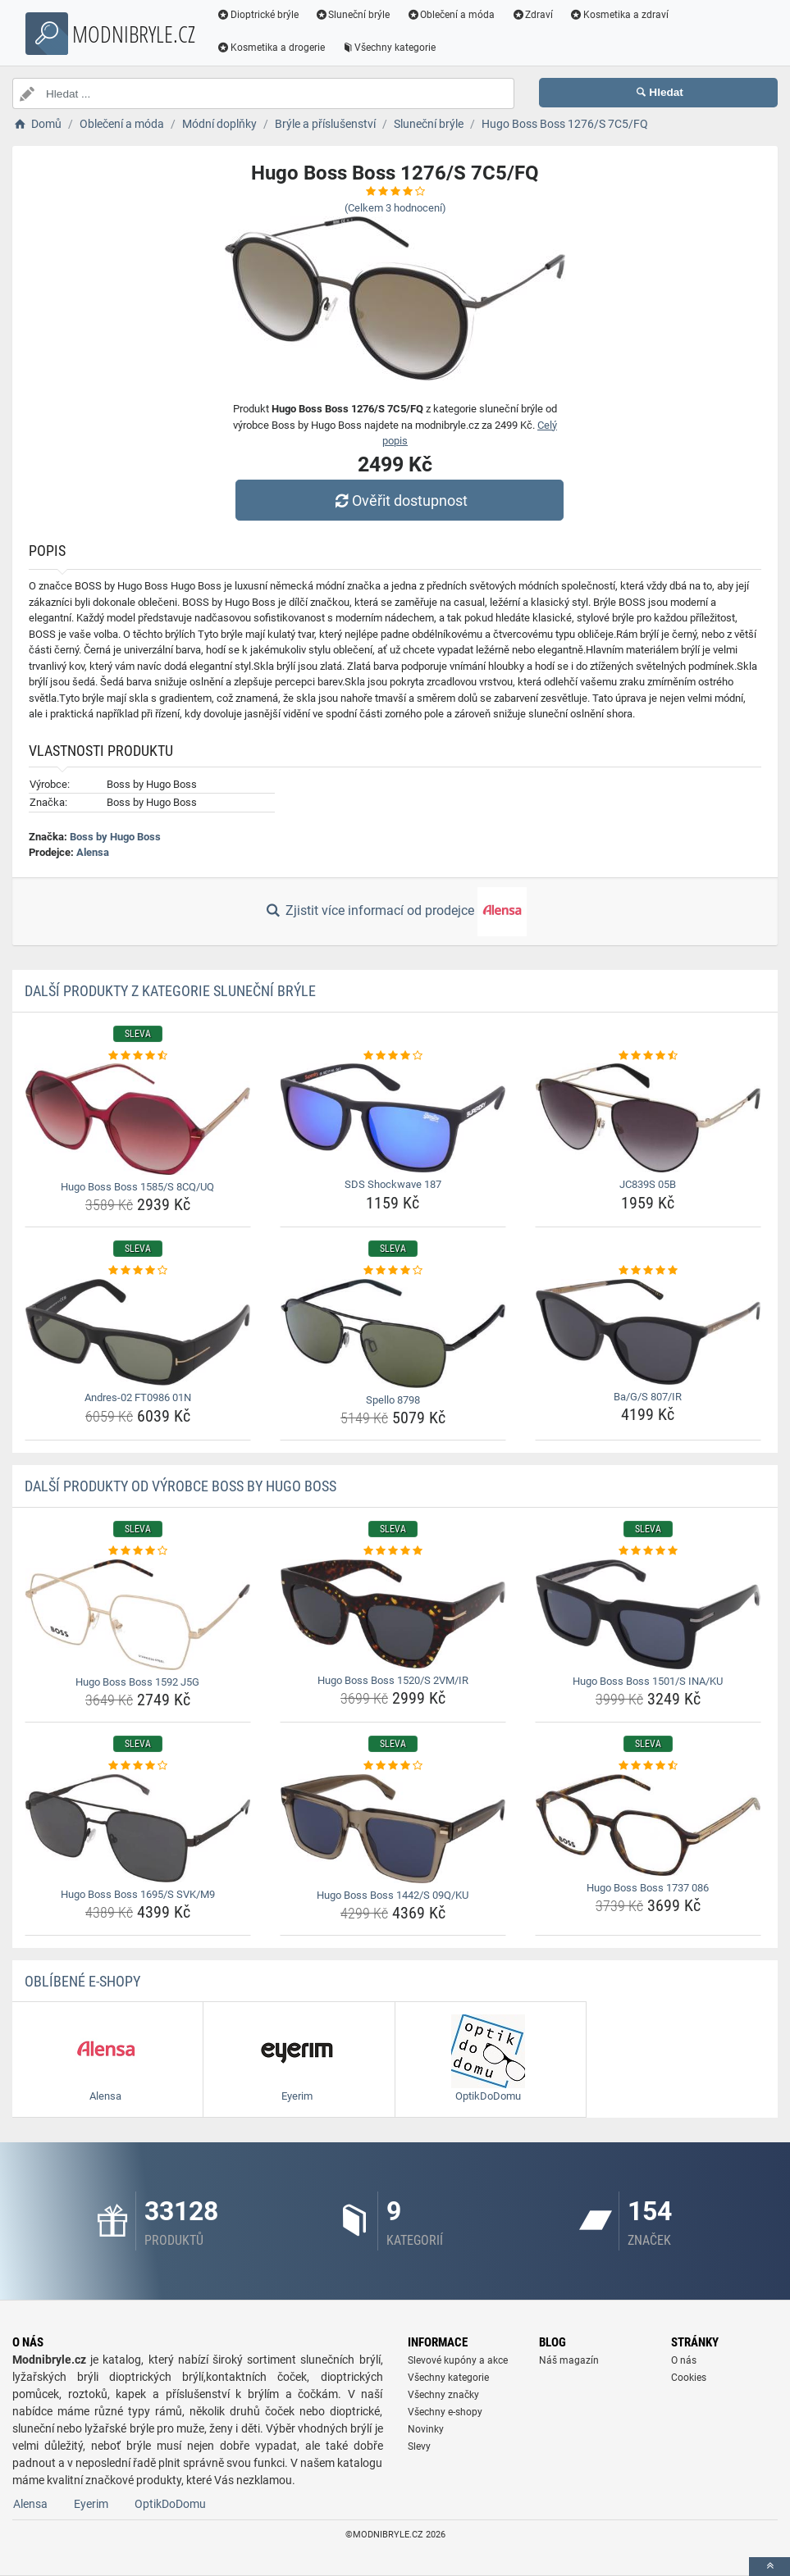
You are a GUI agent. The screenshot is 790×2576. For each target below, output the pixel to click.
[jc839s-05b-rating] (648, 1056)
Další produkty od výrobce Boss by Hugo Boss (180, 1486)
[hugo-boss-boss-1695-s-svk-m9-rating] (137, 1766)
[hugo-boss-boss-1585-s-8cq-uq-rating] (137, 1056)
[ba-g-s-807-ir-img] (648, 1332)
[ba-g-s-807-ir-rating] (648, 1271)
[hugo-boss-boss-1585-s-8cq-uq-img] (137, 1119)
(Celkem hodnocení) (395, 208)
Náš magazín (569, 2360)
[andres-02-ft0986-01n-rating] (137, 1271)
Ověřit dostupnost (399, 500)
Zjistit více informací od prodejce (394, 911)
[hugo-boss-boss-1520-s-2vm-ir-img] (393, 1613)
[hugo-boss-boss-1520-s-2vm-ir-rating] (393, 1551)
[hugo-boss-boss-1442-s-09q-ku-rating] (393, 1766)
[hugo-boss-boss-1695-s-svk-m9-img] (137, 1828)
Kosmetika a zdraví (619, 14)
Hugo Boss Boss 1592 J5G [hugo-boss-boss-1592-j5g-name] (137, 1682)
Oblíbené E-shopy (82, 1981)
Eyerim (91, 2503)
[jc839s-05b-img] (648, 1117)
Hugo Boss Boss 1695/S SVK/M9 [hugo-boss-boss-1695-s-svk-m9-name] (138, 1894)
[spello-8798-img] (393, 1333)
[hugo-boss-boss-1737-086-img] (648, 1825)
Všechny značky (443, 2395)
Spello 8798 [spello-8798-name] (393, 1400)
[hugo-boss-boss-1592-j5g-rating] (137, 1551)
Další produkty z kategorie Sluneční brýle (170, 990)
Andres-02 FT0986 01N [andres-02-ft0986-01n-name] (137, 1397)
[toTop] (769, 2566)
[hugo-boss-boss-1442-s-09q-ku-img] (393, 1828)
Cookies (688, 2377)
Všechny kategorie (388, 47)
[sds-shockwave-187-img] (393, 1117)
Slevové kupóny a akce (458, 2360)
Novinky (426, 2429)
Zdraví (532, 14)
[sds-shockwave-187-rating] (393, 1056)
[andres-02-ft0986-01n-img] (137, 1332)
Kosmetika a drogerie (271, 47)
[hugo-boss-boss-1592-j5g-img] (137, 1614)
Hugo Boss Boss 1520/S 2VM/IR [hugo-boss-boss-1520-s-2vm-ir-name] (392, 1680)
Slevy (419, 2446)
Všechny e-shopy (445, 2412)
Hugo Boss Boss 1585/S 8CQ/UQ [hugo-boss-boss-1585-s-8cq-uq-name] (137, 1187)
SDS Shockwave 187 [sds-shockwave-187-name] (393, 1184)
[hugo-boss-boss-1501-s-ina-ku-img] (648, 1614)
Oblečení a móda (451, 14)
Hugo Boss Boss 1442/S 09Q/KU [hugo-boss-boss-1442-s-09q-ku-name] (392, 1895)
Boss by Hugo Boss (115, 837)
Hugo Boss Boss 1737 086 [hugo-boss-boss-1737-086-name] (648, 1888)
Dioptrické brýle (258, 14)
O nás (683, 2360)
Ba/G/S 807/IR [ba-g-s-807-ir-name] (648, 1396)
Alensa (92, 852)
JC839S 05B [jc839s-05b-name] (647, 1184)
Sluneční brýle (352, 14)
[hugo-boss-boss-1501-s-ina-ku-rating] (648, 1551)
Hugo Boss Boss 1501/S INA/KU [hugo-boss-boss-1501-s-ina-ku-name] (648, 1681)
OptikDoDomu (170, 2503)
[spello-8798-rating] (393, 1271)
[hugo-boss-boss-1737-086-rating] (648, 1766)
